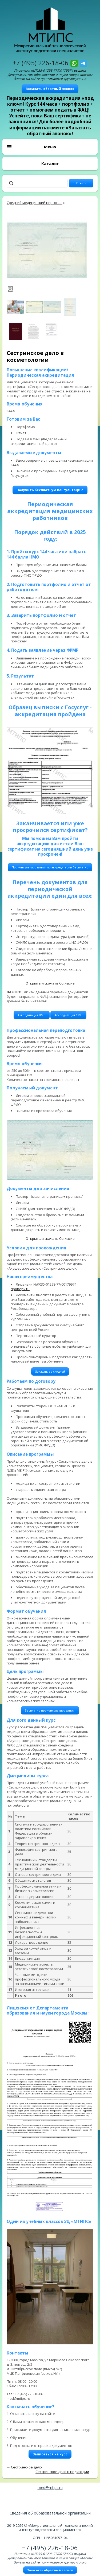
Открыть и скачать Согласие (50, 983)
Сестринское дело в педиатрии (62, 2471)
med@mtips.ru (50, 2487)
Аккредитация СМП (68, 1015)
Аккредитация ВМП (32, 1015)
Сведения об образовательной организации (50, 2513)
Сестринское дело (26, 2467)
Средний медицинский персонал (34, 202)
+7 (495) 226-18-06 (41, 62)
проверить (20, 1288)
